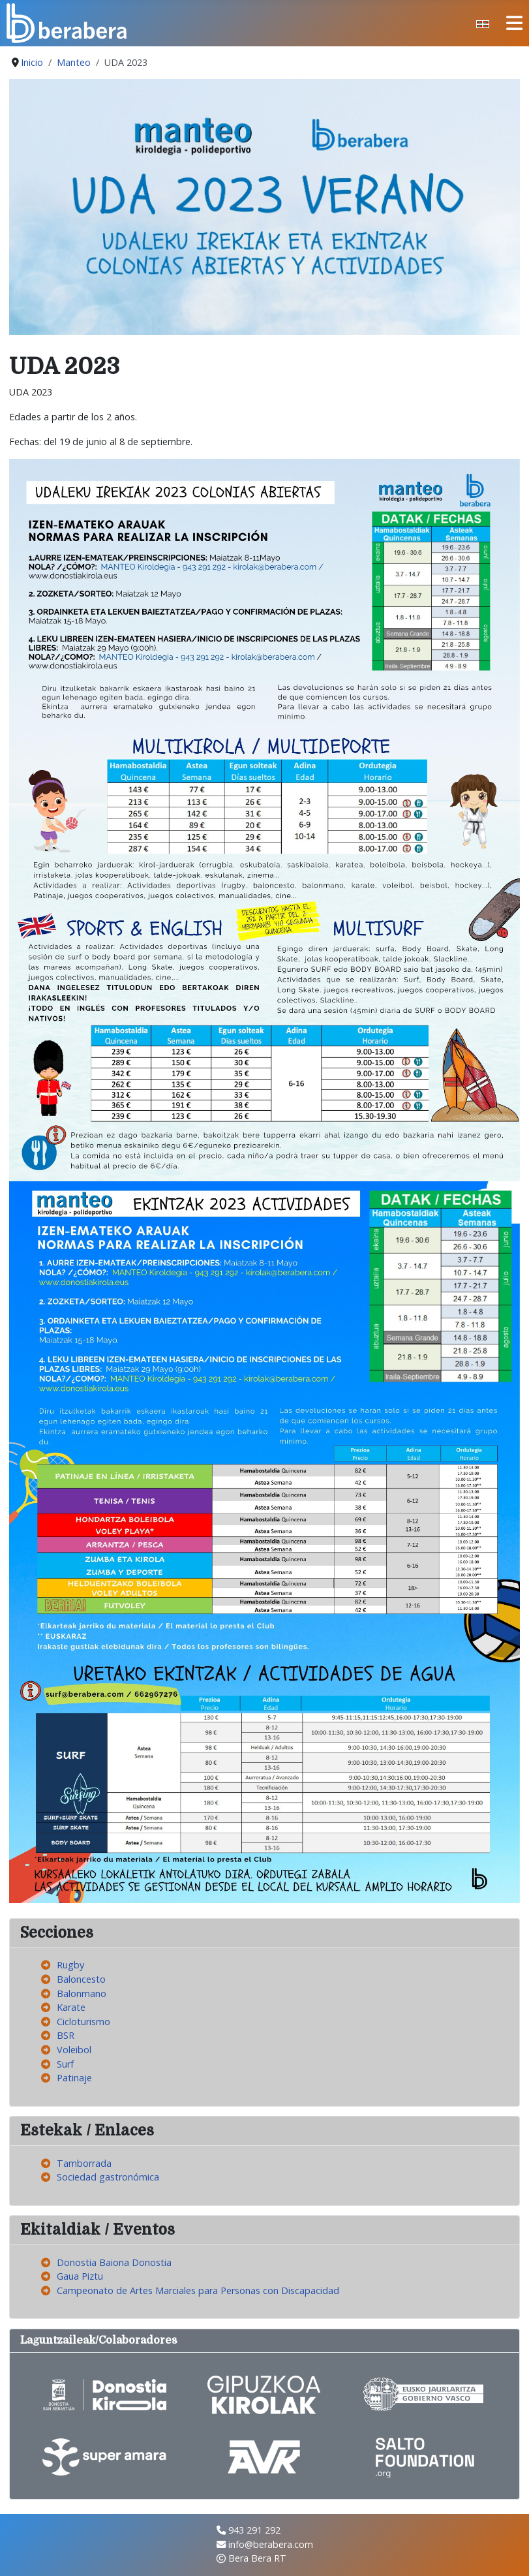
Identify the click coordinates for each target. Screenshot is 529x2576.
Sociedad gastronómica (108, 2177)
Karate (71, 2007)
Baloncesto (81, 1979)
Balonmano (81, 1993)
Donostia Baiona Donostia (114, 2262)
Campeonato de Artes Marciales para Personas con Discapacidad (198, 2290)
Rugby (70, 1965)
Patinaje (74, 2078)
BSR (65, 2035)
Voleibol (74, 2049)
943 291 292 (254, 2530)
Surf (65, 2064)
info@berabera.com (270, 2544)
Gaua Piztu (80, 2276)
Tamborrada (84, 2163)
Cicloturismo (83, 2021)
